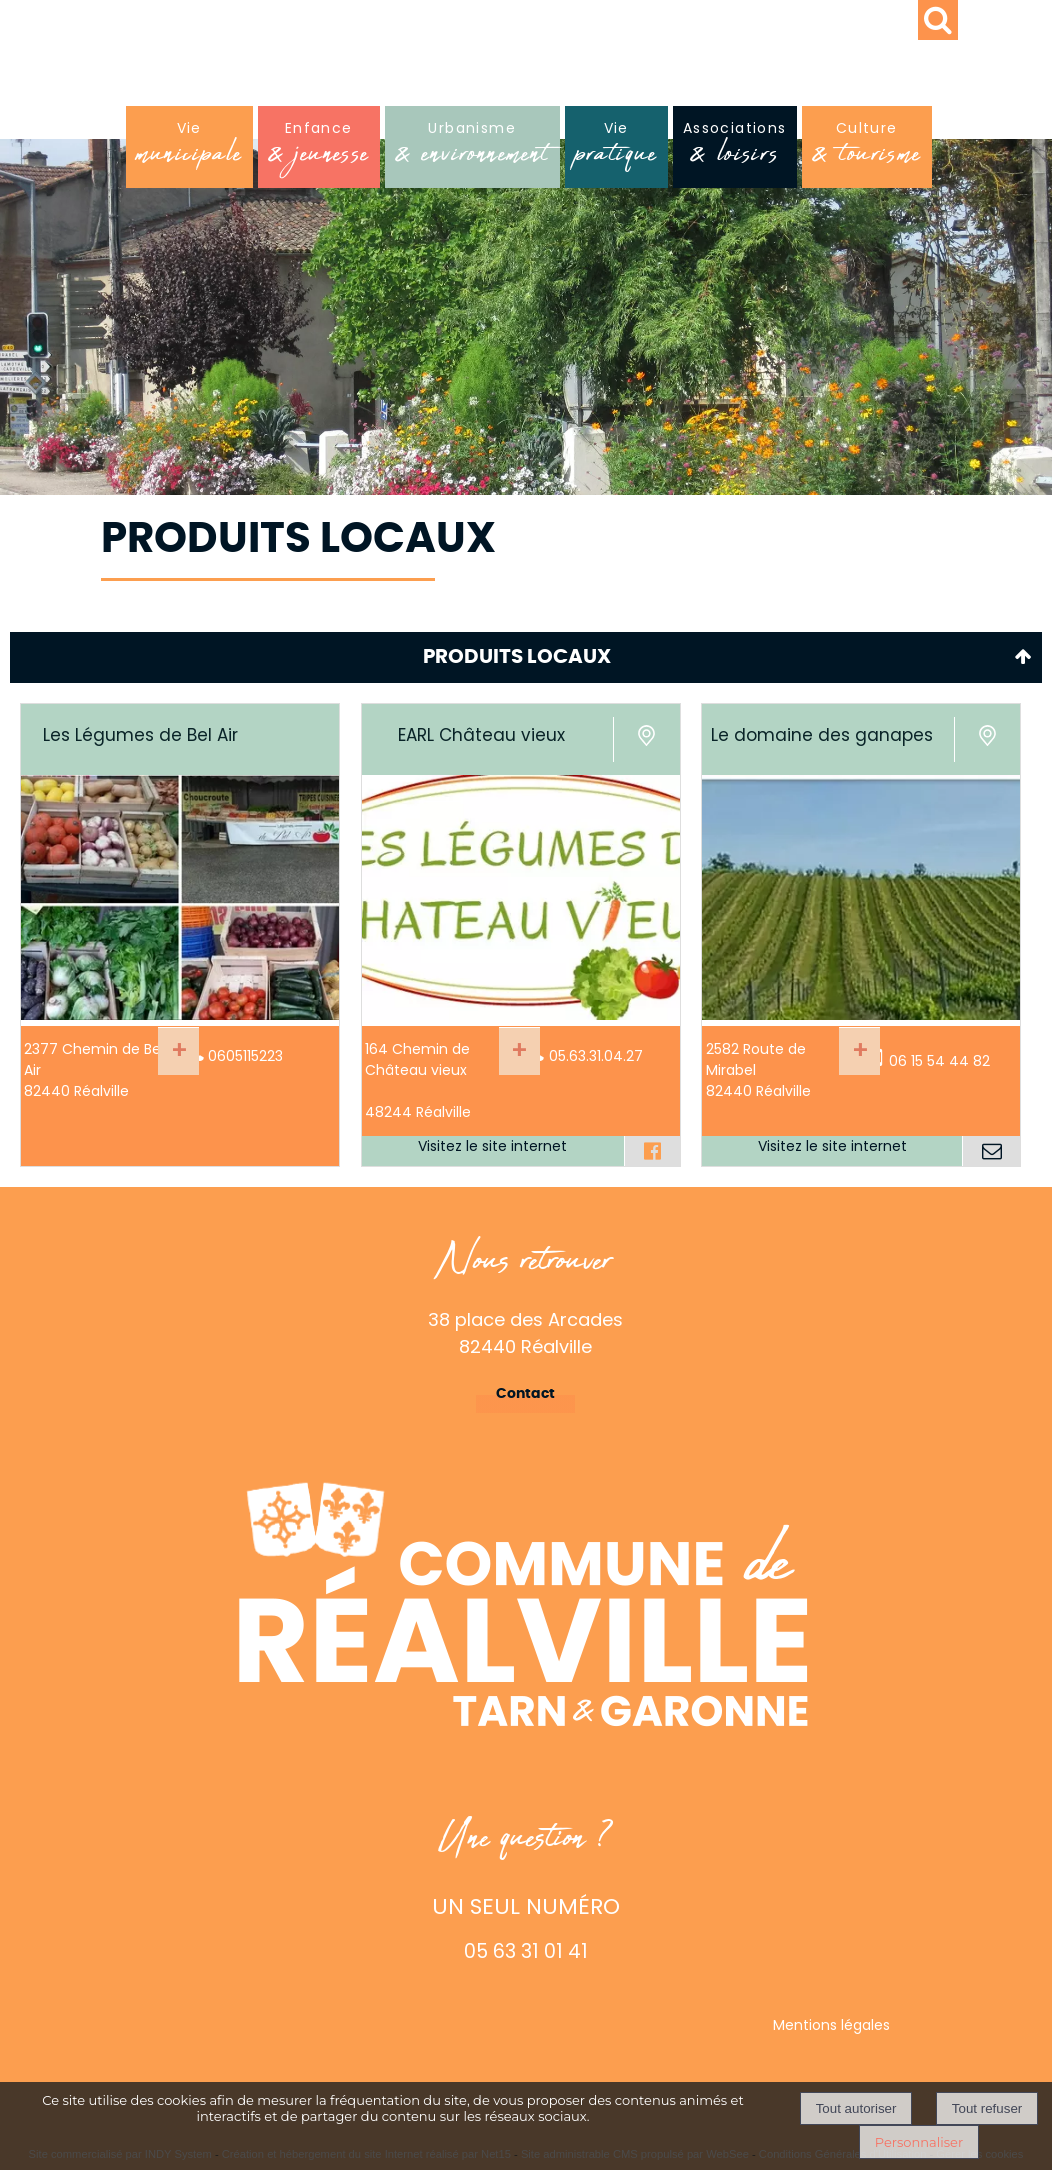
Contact (525, 1394)
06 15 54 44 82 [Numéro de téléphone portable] (939, 1061)
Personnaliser (919, 2142)
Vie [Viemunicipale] (189, 148)
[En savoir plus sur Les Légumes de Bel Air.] (178, 1051)
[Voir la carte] (646, 739)
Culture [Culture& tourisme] (867, 148)
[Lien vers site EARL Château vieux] (521, 1015)
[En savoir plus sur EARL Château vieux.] (519, 1051)
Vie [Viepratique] (616, 148)
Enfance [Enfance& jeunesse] (319, 148)
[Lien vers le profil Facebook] (652, 1151)
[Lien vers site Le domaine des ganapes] (861, 1015)
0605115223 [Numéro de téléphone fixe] (245, 1056)
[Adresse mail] (991, 1151)
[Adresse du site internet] (493, 1151)
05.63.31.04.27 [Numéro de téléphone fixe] (596, 1056)
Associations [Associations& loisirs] (735, 148)
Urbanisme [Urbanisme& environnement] (472, 148)
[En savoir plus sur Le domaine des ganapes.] (859, 1051)
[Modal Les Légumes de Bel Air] (180, 1015)
